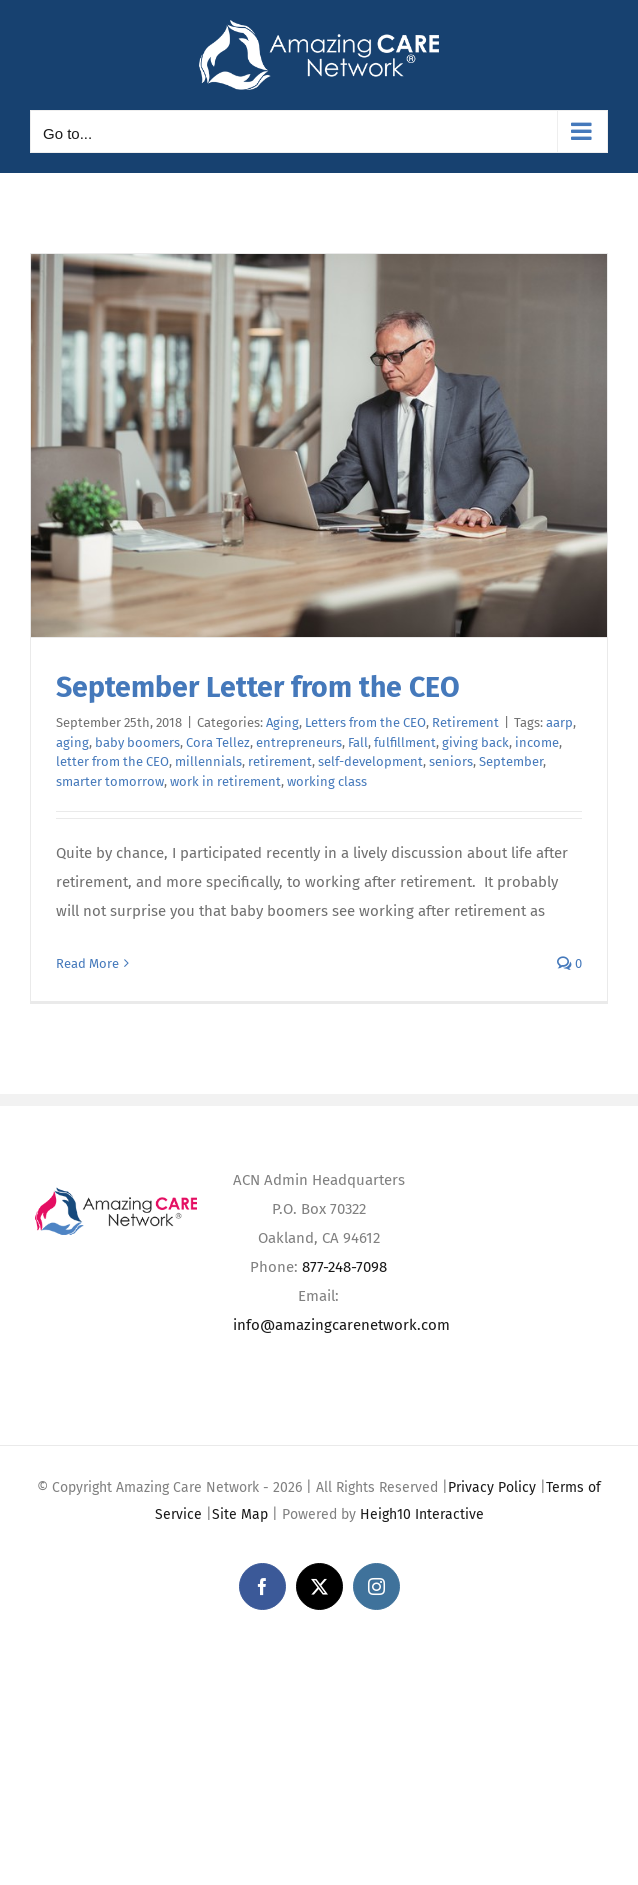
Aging (282, 722)
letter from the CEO (112, 761)
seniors (451, 761)
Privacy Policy (492, 1487)
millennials (208, 761)
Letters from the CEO (365, 722)
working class (327, 781)
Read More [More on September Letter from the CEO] (87, 963)
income (537, 742)
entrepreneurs (299, 742)
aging (72, 742)
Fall (358, 742)
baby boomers (137, 742)
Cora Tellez (218, 742)
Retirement (465, 722)
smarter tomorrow (110, 781)
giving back (475, 742)
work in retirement (225, 781)
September (511, 761)
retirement (280, 761)
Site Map (240, 1514)
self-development (370, 761)
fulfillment (405, 742)
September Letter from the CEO (258, 687)
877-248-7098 (344, 1267)
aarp (559, 722)
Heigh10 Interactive (422, 1514)
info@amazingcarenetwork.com (341, 1325)
